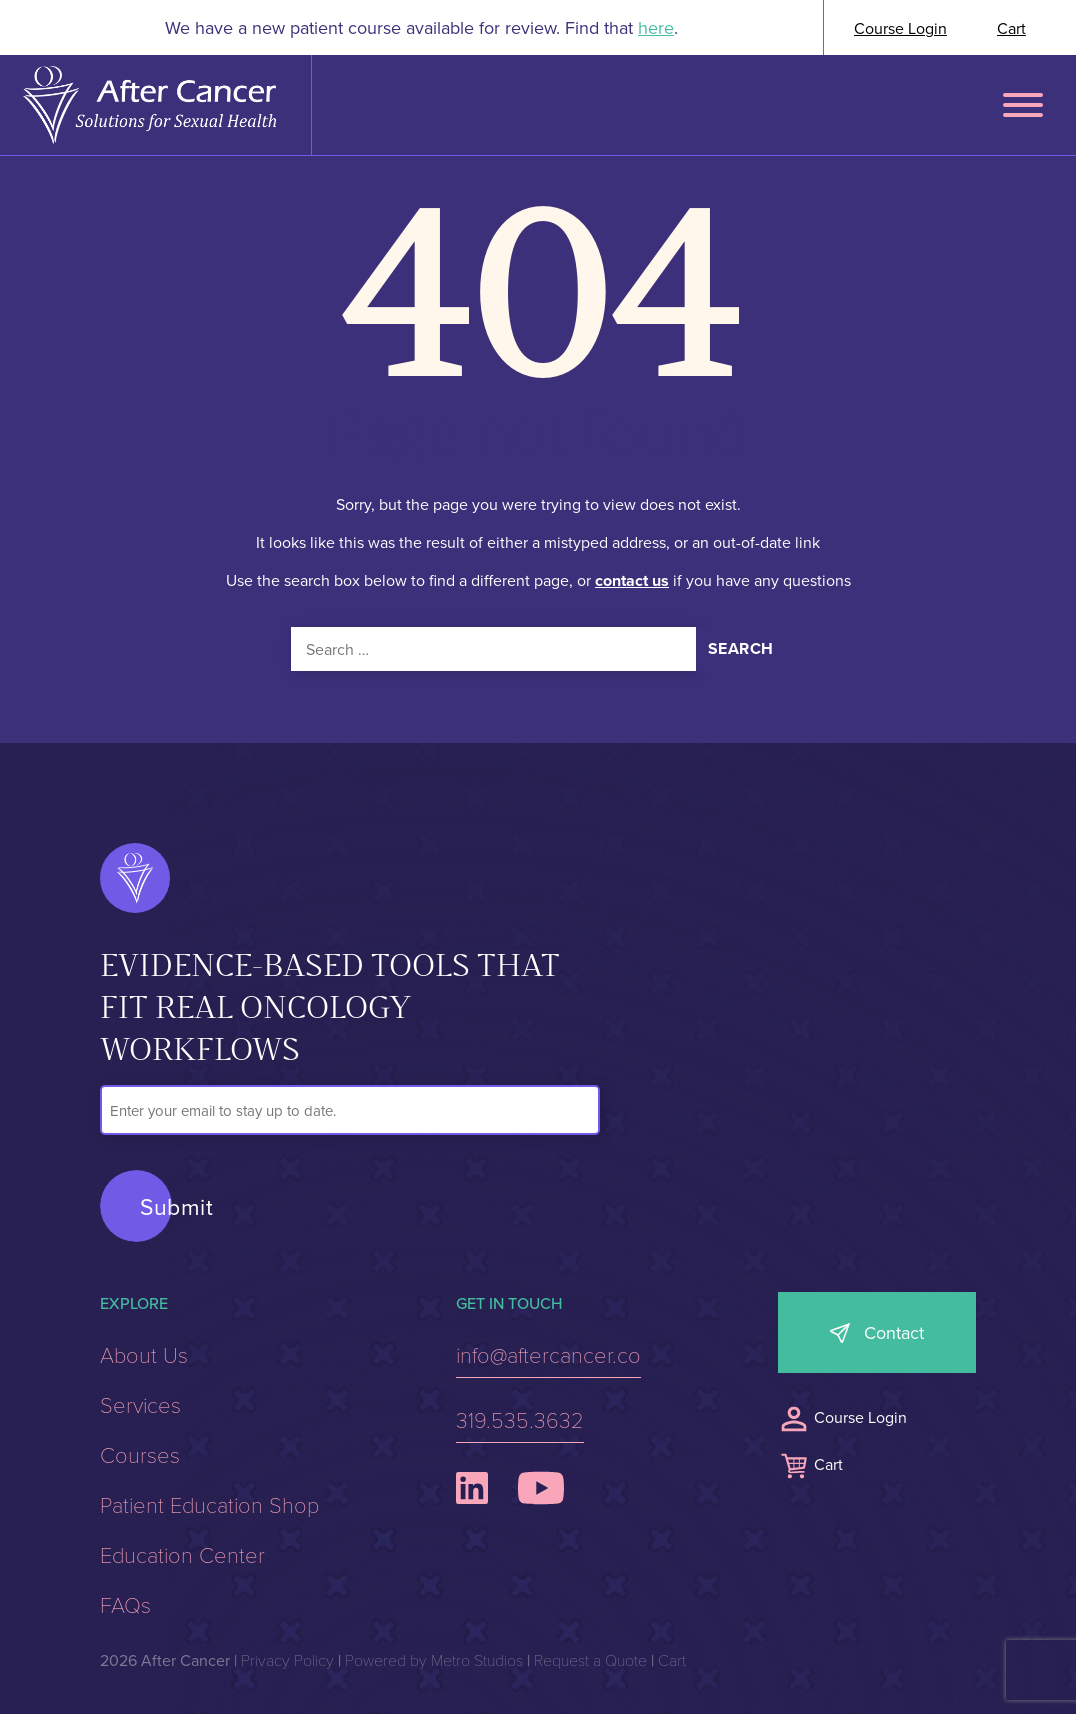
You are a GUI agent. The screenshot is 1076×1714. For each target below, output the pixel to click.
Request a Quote (590, 1659)
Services (140, 1404)
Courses (140, 1454)
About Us (144, 1354)
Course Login (900, 28)
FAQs (125, 1604)
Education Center (182, 1554)
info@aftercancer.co (548, 1354)
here (656, 27)
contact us (632, 579)
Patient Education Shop (209, 1504)
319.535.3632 (520, 1419)
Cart (1011, 28)
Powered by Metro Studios (434, 1659)
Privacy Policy (287, 1659)
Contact (894, 1332)
